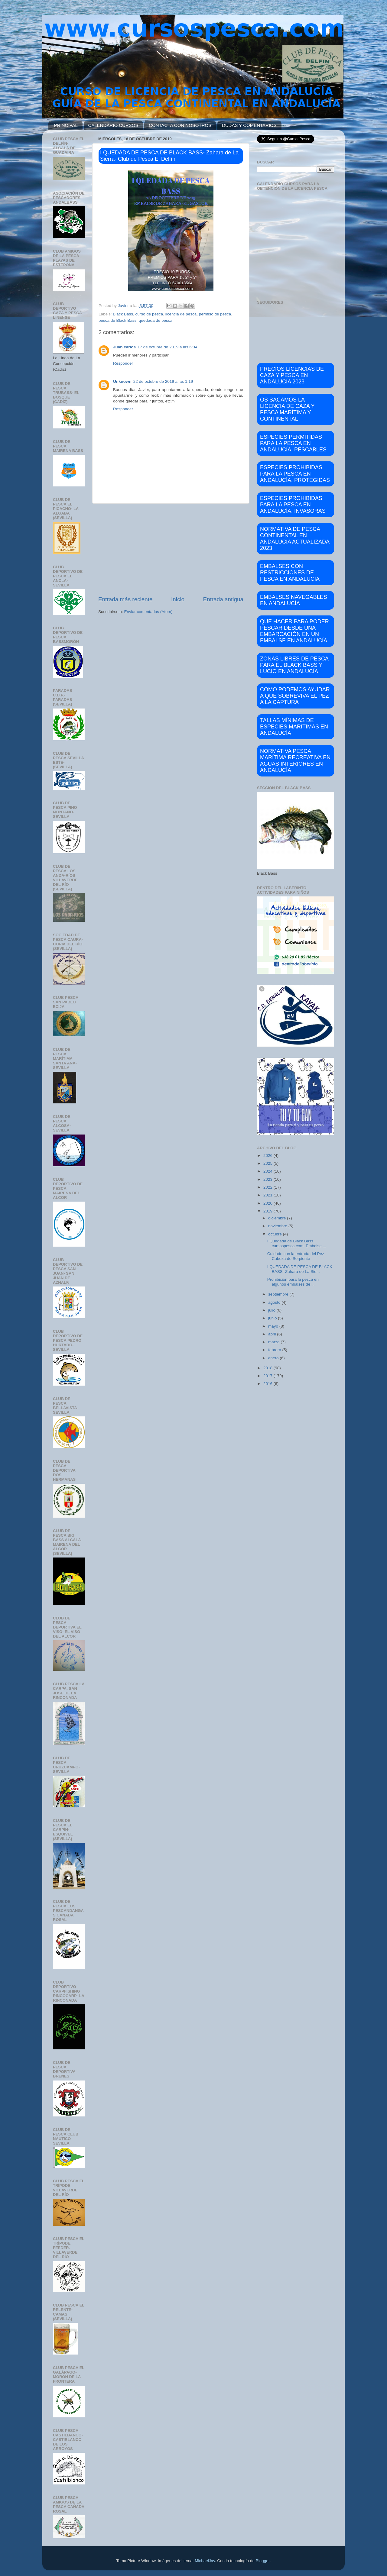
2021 (268, 1195)
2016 (268, 1383)
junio (273, 1318)
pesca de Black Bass (117, 320)
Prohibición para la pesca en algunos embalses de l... (293, 1281)
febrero (275, 1350)
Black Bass (123, 314)
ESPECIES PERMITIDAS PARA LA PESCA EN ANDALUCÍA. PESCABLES (293, 443)
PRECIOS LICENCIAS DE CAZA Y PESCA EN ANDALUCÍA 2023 (292, 375)
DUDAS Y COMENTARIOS (249, 125)
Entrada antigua (223, 599)
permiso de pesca (215, 314)
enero (274, 1358)
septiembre (279, 1294)
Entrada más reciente (125, 599)
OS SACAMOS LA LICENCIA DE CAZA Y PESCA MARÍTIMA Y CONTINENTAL (287, 409)
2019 (268, 1211)
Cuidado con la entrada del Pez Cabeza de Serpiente (295, 1256)
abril (272, 1334)
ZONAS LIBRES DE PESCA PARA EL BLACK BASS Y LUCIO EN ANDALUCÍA (294, 665)
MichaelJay (205, 2560)
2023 (268, 1179)
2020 (268, 1203)
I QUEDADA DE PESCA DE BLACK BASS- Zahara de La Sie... (299, 1269)
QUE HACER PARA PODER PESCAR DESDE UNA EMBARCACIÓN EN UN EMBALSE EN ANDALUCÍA (294, 631)
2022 (268, 1187)
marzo (274, 1342)
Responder (123, 363)
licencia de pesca (181, 314)
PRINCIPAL (66, 125)
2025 (268, 1163)
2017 (268, 1376)
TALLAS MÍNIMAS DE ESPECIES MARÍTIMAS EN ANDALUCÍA (294, 726)
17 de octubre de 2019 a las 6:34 (167, 347)
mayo (273, 1326)
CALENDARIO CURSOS (113, 125)
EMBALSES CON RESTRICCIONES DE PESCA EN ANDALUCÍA (290, 572)
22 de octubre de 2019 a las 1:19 (163, 381)
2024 (268, 1171)
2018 (268, 1368)
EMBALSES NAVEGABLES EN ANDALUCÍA (293, 600)
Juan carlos (124, 347)
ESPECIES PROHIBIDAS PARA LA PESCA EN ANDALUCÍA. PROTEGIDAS (295, 473)
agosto (274, 1302)
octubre (275, 1234)
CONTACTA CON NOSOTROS (180, 125)
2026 (268, 1155)
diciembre (277, 1218)
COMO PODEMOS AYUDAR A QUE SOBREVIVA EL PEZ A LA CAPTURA (295, 695)
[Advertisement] (170, 549)
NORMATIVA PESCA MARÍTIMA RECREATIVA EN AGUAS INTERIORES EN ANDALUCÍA (295, 760)
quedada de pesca (155, 320)
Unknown (122, 381)
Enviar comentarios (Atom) (148, 611)
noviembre (278, 1226)
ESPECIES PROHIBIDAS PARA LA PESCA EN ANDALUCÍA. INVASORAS (293, 504)
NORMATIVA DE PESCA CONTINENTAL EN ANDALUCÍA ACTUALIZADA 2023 (295, 538)
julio (272, 1310)
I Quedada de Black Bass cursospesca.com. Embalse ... (296, 1243)
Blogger (263, 2560)
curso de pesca (149, 314)
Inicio (177, 599)
